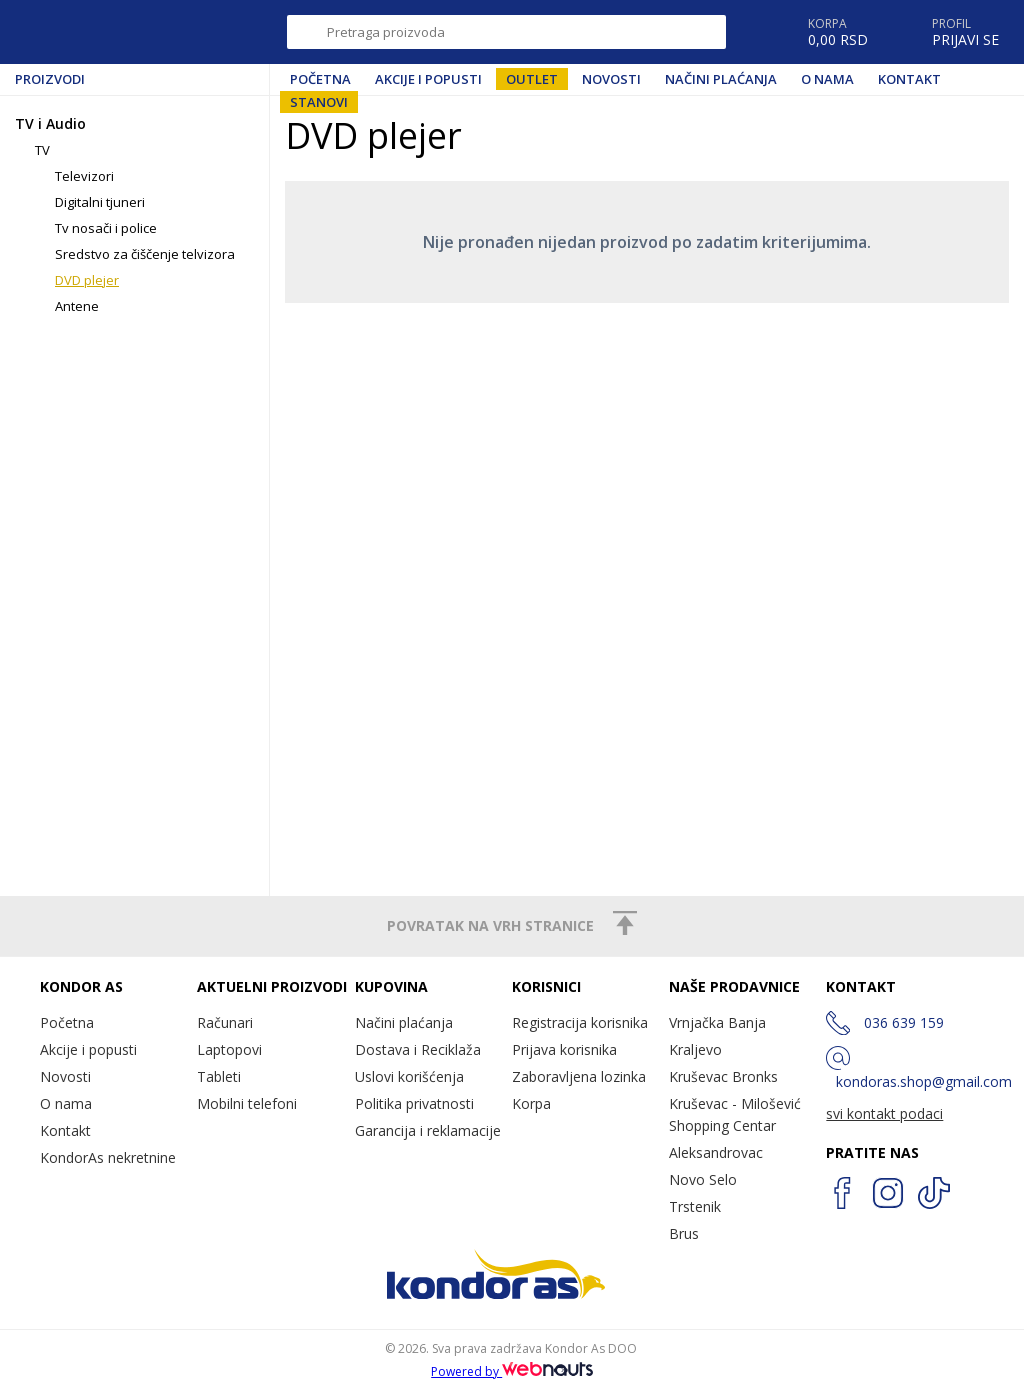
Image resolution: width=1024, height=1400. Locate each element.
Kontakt (909, 79)
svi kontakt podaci (884, 1113)
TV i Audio (50, 123)
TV (42, 150)
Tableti (219, 1076)
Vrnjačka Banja (717, 1022)
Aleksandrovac (716, 1152)
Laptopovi (229, 1049)
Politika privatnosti (414, 1103)
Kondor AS (104, 32)
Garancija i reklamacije (428, 1130)
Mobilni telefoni (247, 1103)
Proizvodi (50, 79)
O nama (827, 79)
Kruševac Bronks (723, 1076)
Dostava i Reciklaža (418, 1049)
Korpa (531, 1103)
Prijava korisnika (564, 1049)
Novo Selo (703, 1179)
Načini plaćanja (721, 79)
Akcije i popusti (428, 79)
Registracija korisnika (580, 1022)
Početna (320, 79)
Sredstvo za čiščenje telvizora (145, 254)
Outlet (532, 79)
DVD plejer (87, 280)
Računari (225, 1022)
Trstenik (695, 1206)
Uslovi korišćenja (409, 1076)
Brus (684, 1233)
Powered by (512, 1371)
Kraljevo (695, 1049)
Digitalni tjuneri (100, 202)
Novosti (611, 79)
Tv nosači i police (106, 228)
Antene (77, 306)
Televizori (84, 176)
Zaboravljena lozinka (579, 1076)
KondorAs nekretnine (108, 1157)
